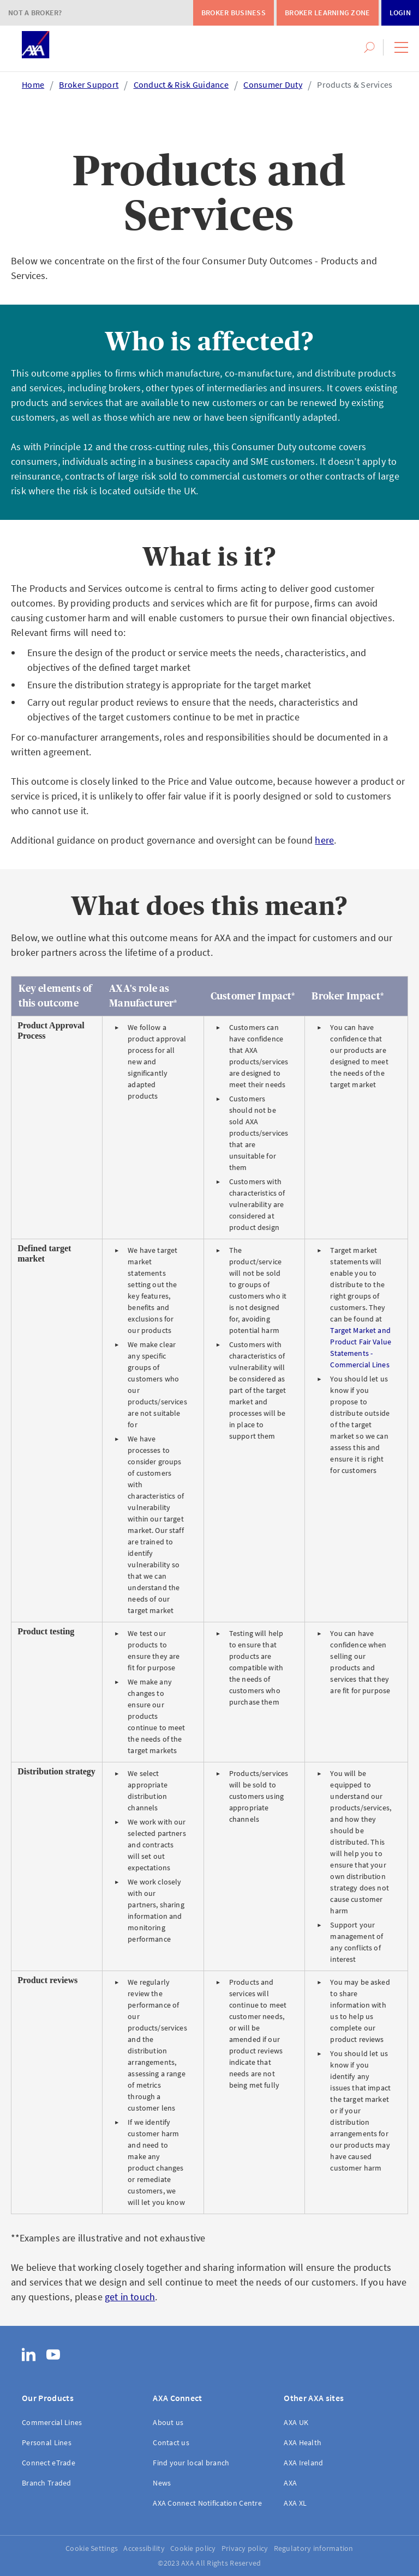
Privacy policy (245, 2548)
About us (168, 2422)
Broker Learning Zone (327, 12)
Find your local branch (191, 2463)
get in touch (130, 2296)
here (324, 840)
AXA (290, 2483)
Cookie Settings (91, 2548)
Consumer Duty (272, 84)
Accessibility (144, 2548)
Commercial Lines (52, 2422)
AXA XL (295, 2503)
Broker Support (88, 84)
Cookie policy (193, 2548)
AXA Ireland (303, 2463)
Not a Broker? (35, 12)
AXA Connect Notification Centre (207, 2503)
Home (33, 84)
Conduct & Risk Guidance (181, 84)
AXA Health (302, 2442)
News (162, 2483)
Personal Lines (46, 2442)
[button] (401, 47)
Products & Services (354, 84)
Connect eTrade (48, 2463)
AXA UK (296, 2422)
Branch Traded (46, 2483)
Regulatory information (314, 2548)
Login (400, 12)
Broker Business (233, 12)
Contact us (171, 2442)
